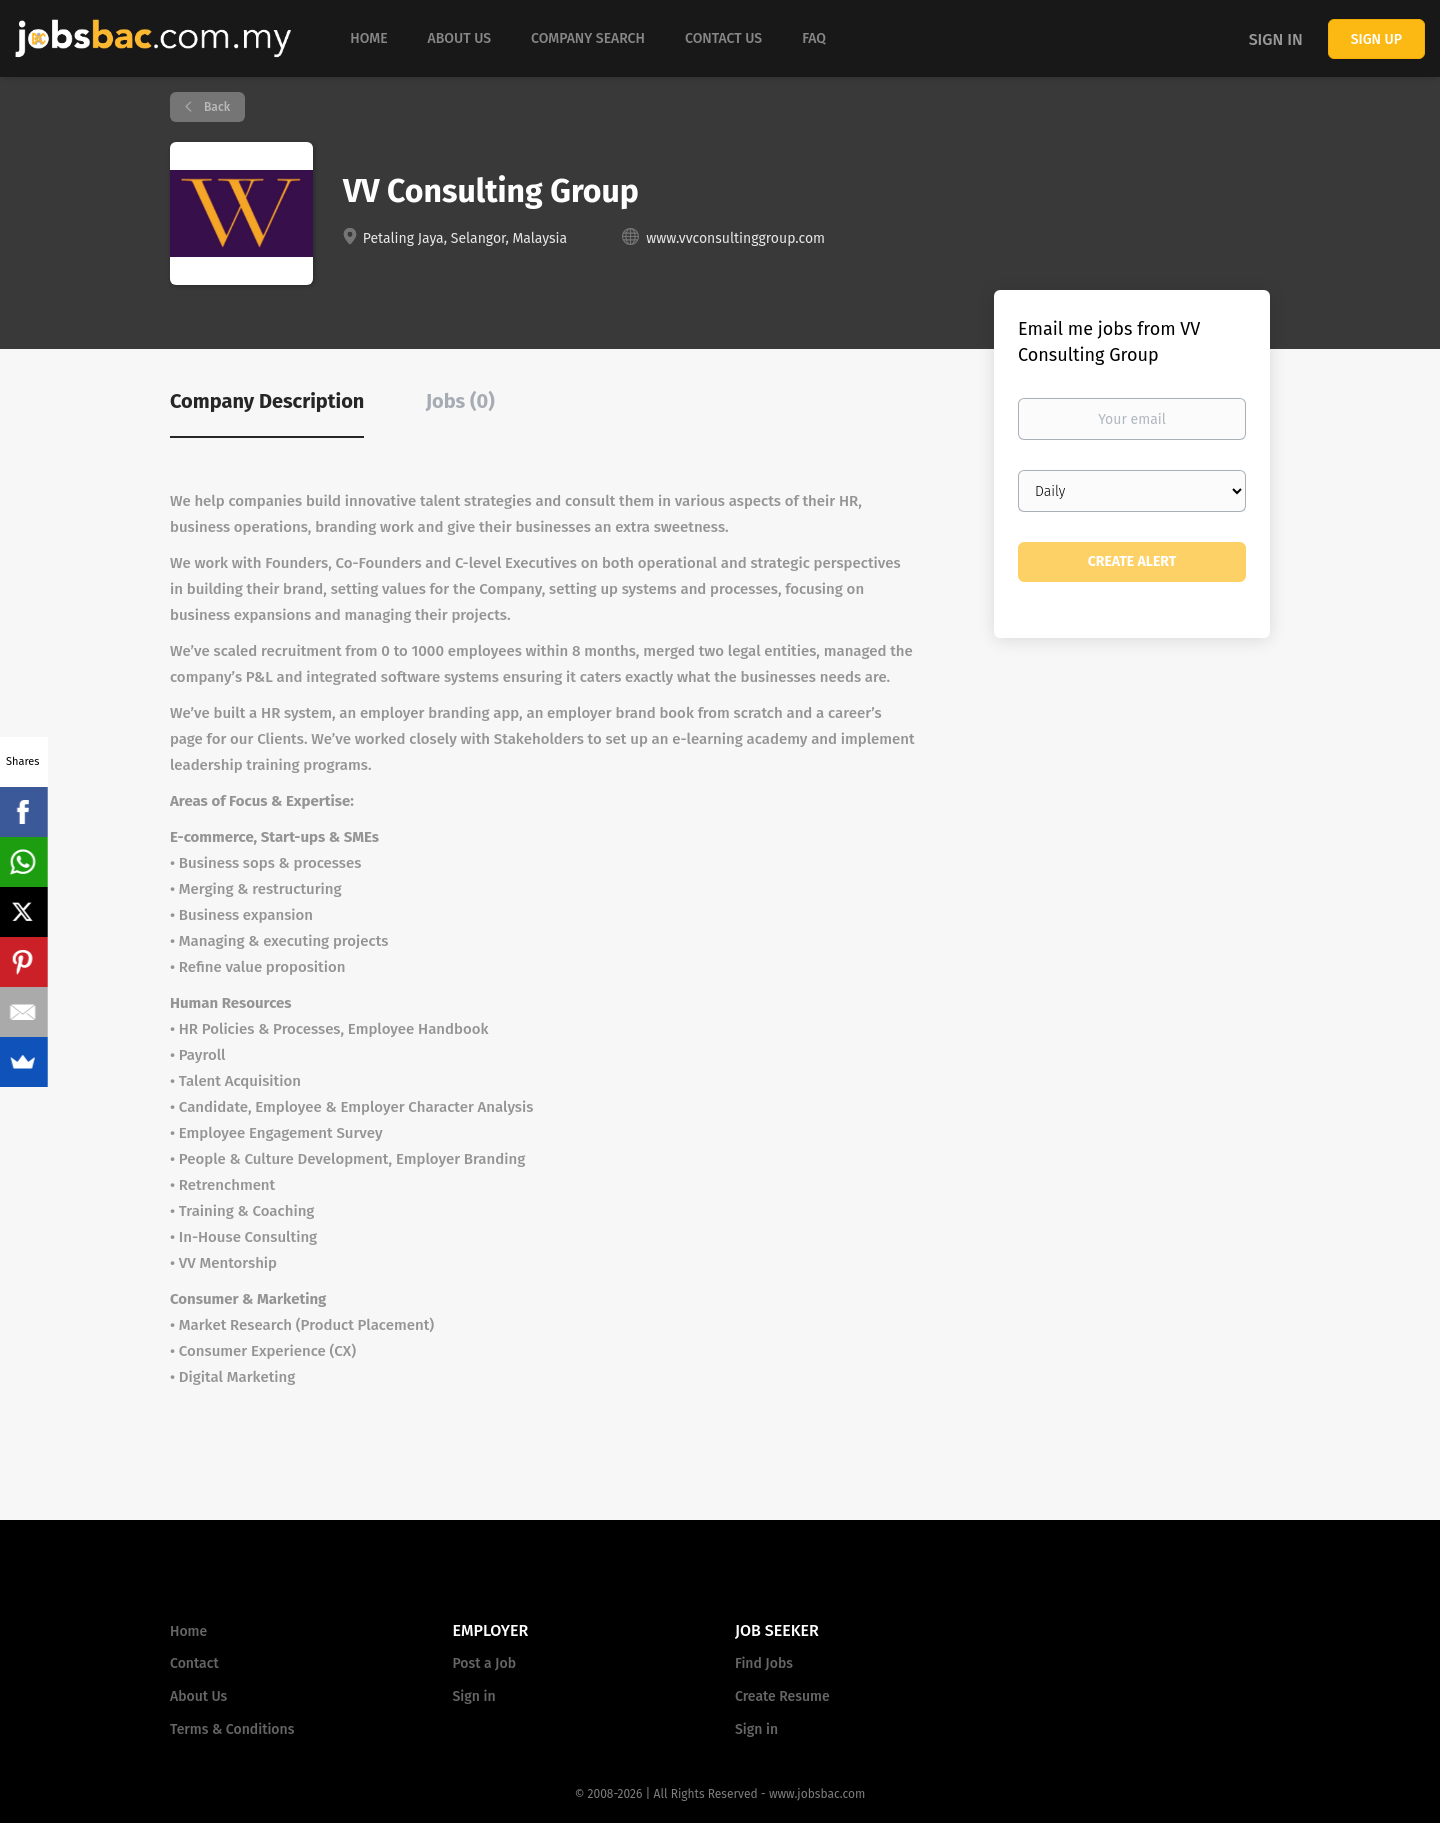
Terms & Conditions (232, 1729)
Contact (194, 1663)
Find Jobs (764, 1663)
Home (188, 1631)
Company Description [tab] (267, 401)
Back (215, 107)
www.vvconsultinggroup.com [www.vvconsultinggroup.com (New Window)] (735, 238)
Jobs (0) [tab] (460, 401)
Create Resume (782, 1696)
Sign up (1376, 39)
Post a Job (484, 1663)
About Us (198, 1696)
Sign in (1276, 39)
